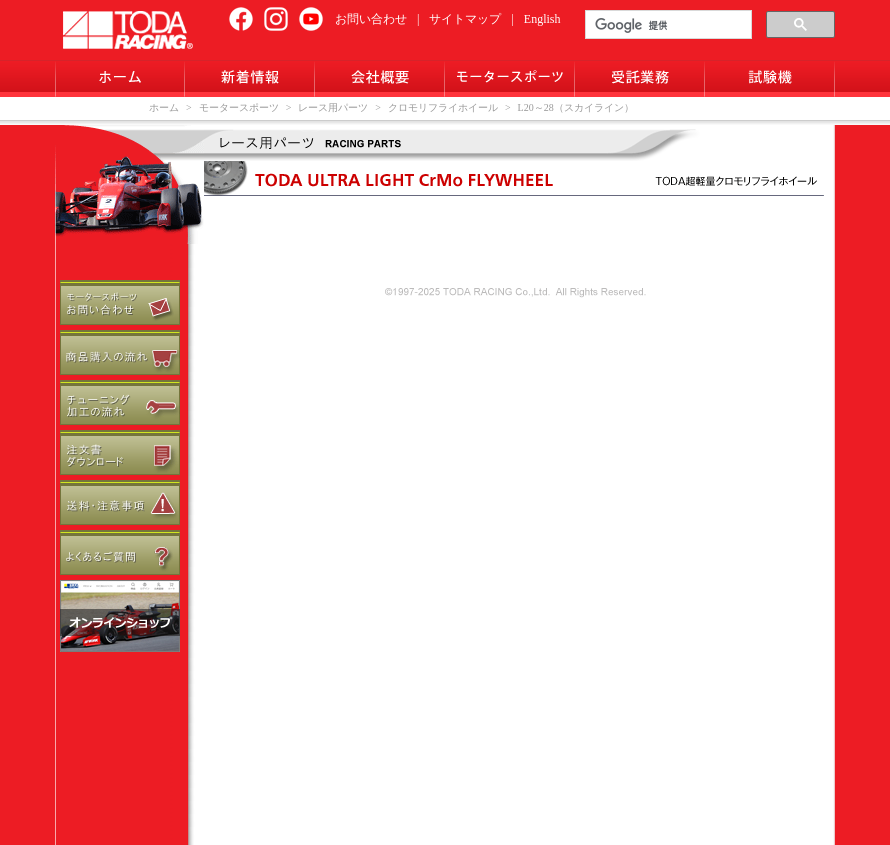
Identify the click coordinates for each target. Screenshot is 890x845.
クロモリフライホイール (443, 107)
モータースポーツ (239, 107)
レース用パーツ (333, 107)
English (542, 19)
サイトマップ (465, 19)
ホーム (164, 107)
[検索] (666, 25)
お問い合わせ (371, 19)
